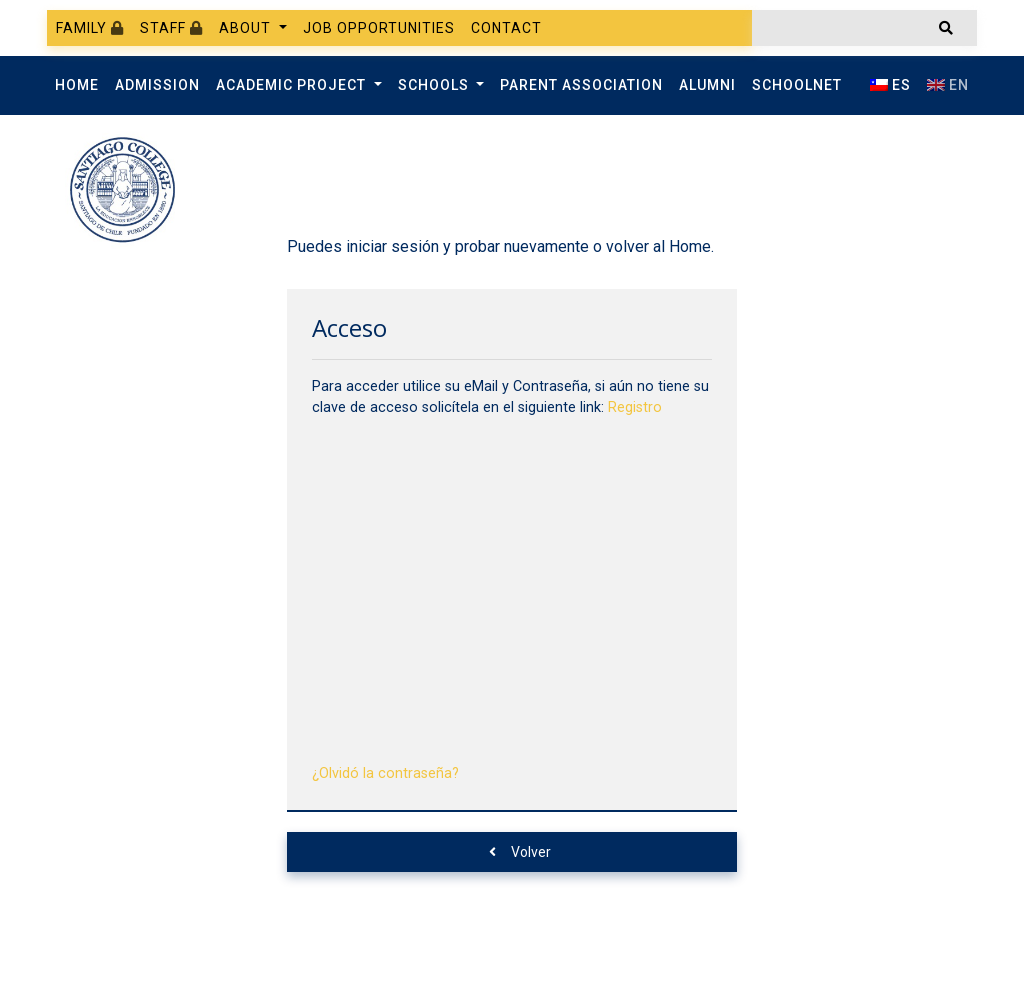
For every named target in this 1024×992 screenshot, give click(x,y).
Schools (435, 85)
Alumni (707, 85)
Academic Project (293, 85)
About (247, 28)
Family (90, 28)
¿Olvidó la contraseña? (385, 773)
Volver (520, 852)
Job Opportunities (379, 28)
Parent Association (581, 85)
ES (890, 85)
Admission (157, 85)
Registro (635, 407)
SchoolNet (797, 85)
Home (77, 85)
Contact (506, 28)
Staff (171, 28)
